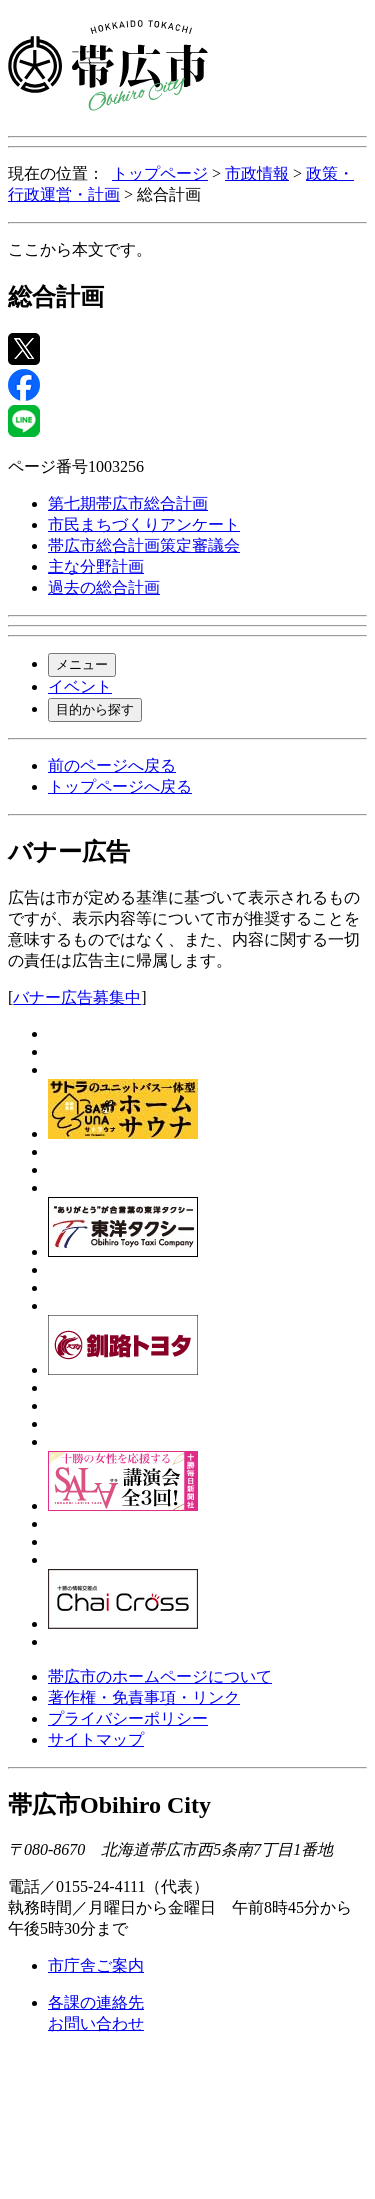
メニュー (82, 664)
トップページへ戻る (120, 786)
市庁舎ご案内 (96, 1965)
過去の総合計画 (104, 587)
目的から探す (95, 709)
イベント (80, 686)
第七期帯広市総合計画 (128, 503)
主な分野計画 (96, 566)
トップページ (160, 173)
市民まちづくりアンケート (144, 524)
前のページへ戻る (112, 765)
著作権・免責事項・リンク (144, 1697)
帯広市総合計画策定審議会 (144, 545)
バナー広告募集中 (77, 997)
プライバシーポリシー (128, 1718)
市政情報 (257, 173)
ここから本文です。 (80, 249)
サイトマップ (96, 1739)
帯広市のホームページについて (160, 1676)
